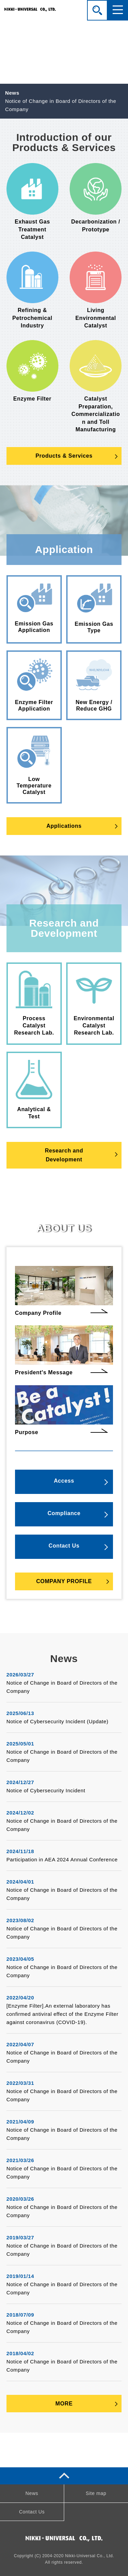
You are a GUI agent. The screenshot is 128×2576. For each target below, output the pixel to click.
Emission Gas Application (34, 608)
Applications (64, 826)
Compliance (64, 1513)
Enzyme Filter (32, 371)
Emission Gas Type (94, 608)
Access (64, 1481)
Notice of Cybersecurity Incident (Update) (57, 1721)
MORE (63, 2403)
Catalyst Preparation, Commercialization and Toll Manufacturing (96, 386)
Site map (96, 2493)
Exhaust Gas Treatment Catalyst (32, 201)
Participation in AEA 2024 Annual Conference (62, 1859)
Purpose (64, 1410)
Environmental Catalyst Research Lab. (94, 1003)
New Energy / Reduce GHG (93, 685)
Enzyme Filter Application (34, 685)
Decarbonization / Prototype (96, 197)
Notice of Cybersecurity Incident (45, 1790)
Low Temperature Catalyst (34, 765)
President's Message (64, 1350)
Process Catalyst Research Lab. (34, 1003)
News (32, 2493)
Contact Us (63, 1546)
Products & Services (64, 456)
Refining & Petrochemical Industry (32, 290)
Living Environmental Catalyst (96, 290)
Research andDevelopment (64, 1155)
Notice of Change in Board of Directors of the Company (60, 105)
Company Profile (64, 1291)
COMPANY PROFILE (64, 1581)
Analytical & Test (34, 1089)
